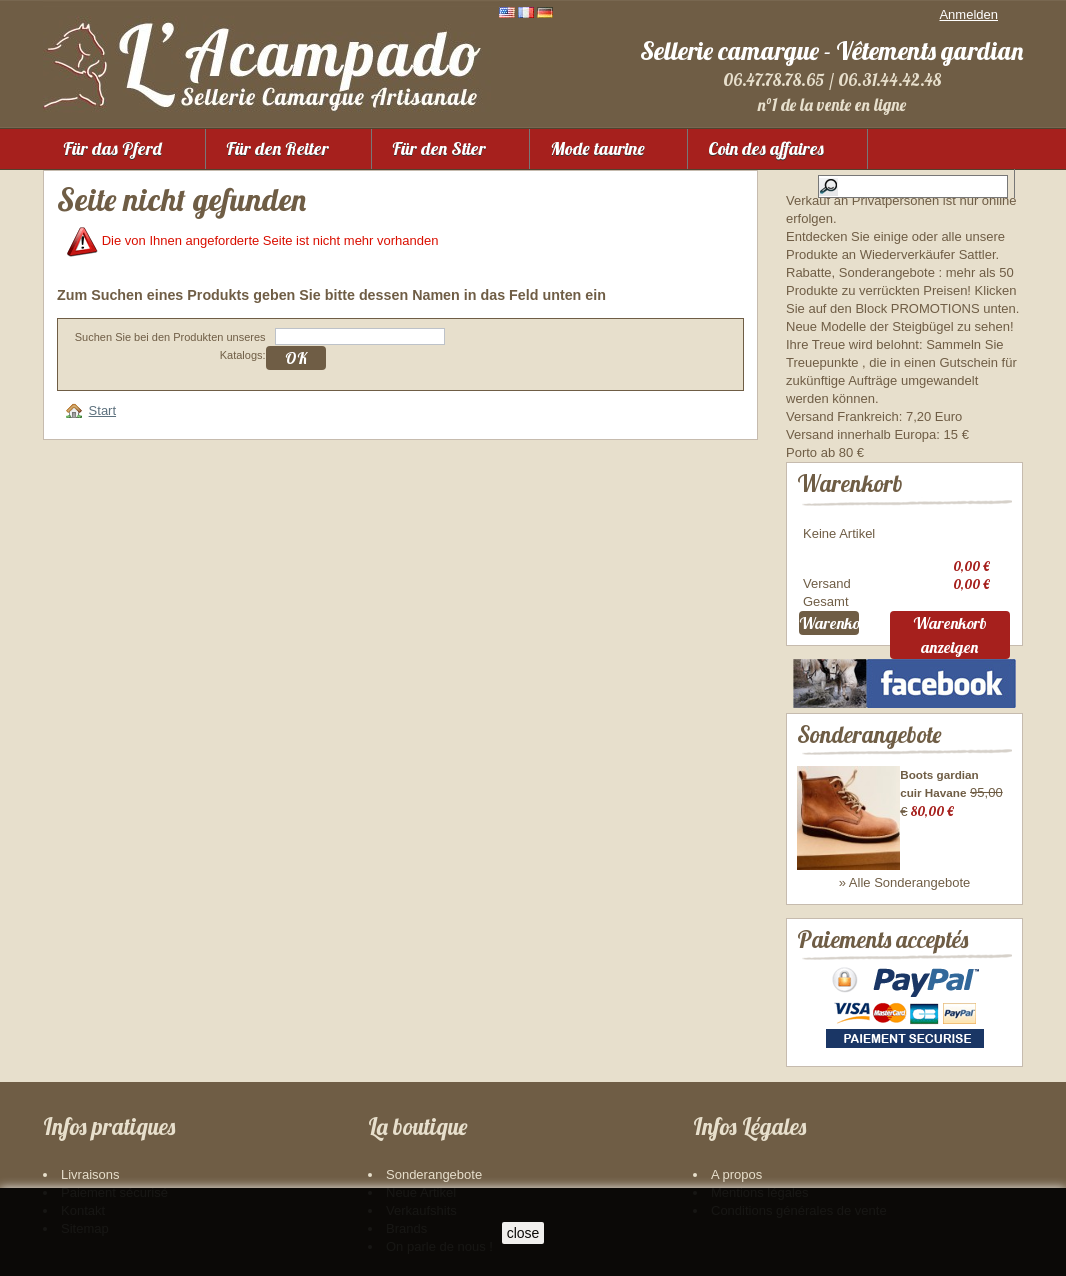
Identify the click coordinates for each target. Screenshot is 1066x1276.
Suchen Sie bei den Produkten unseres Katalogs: (170, 346)
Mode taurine (597, 148)
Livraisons (90, 1174)
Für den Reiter (277, 148)
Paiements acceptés (882, 939)
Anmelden (968, 14)
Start (102, 410)
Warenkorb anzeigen (950, 635)
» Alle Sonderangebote (905, 882)
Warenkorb (850, 483)
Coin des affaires (766, 148)
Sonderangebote (869, 734)
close (523, 1233)
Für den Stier (439, 148)
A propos (736, 1174)
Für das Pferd (112, 148)
